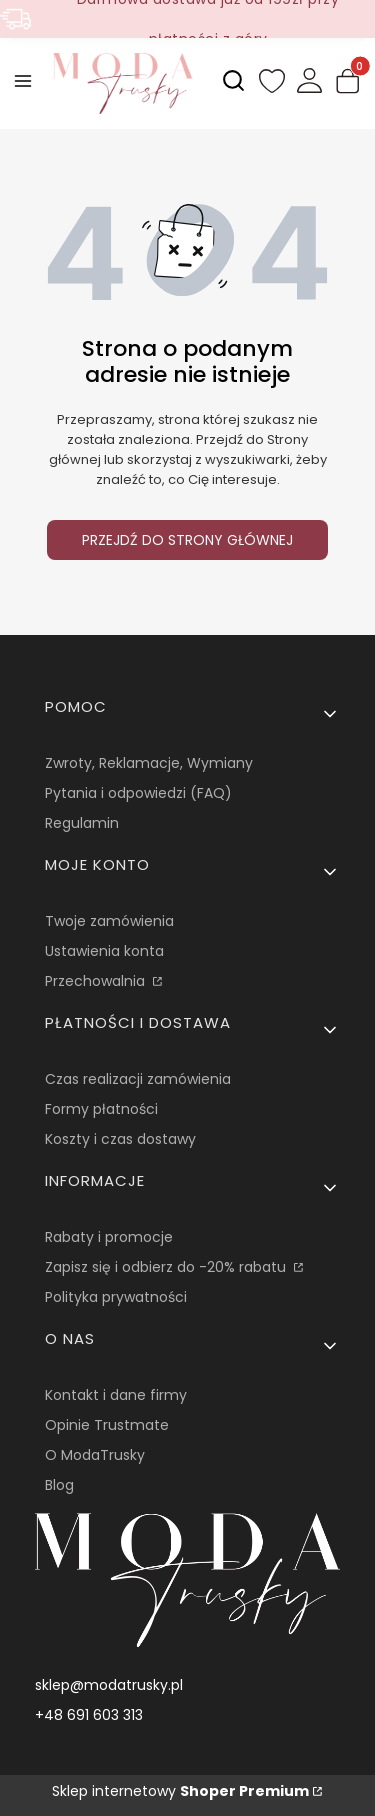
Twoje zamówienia (109, 921)
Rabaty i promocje (109, 1237)
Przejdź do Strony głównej (187, 540)
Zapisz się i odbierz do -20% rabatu (167, 1267)
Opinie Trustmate (107, 1425)
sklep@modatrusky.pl (109, 1685)
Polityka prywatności (116, 1297)
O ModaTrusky (95, 1455)
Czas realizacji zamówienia (138, 1079)
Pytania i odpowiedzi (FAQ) (138, 793)
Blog (59, 1485)
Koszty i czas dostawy (120, 1139)
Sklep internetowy (180, 1791)
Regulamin (82, 823)
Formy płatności (101, 1109)
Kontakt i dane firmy (116, 1395)
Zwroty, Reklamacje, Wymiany (149, 763)
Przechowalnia (97, 981)
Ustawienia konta (104, 951)
